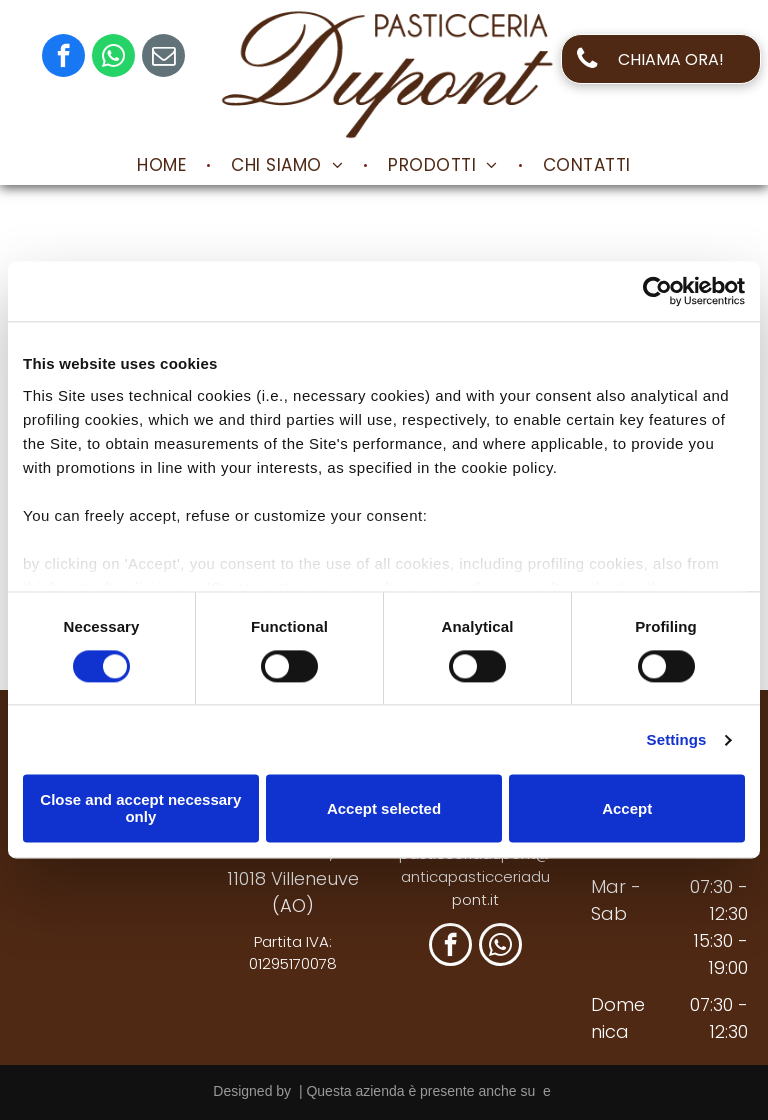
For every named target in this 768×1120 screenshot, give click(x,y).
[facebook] (63, 58)
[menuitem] (164, 165)
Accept (627, 808)
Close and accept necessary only (140, 809)
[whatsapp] (113, 58)
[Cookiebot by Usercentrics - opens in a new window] (657, 291)
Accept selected (384, 808)
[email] (163, 58)
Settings (677, 739)
